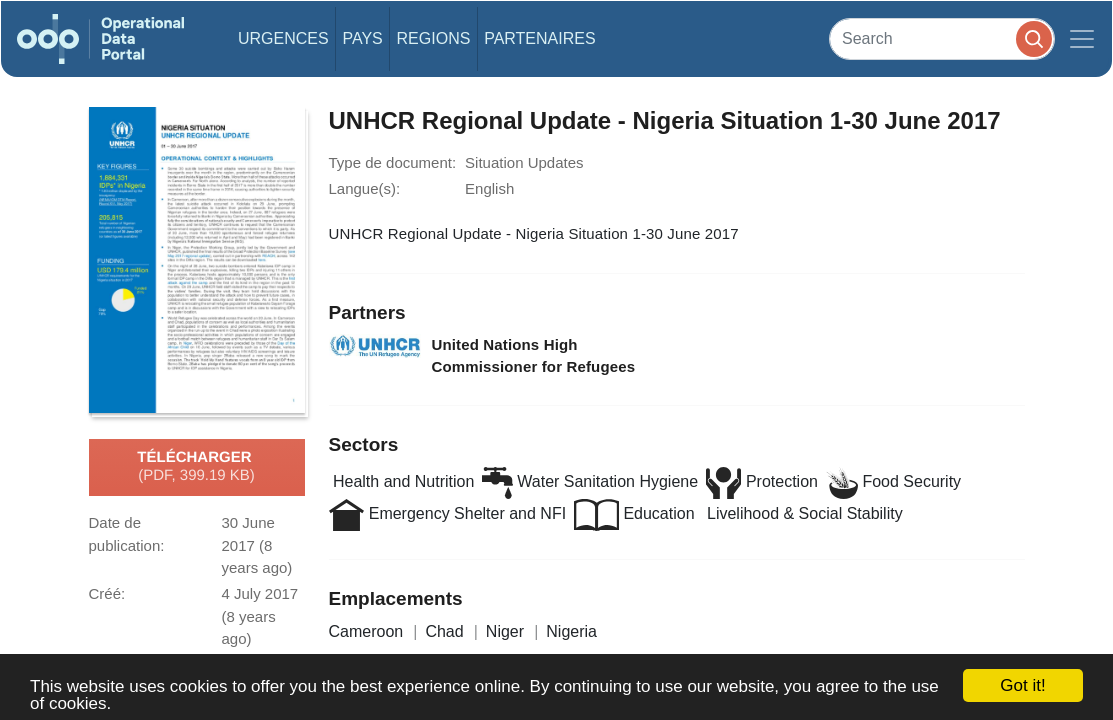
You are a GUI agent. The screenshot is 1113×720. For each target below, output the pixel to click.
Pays (362, 38)
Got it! (1022, 685)
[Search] (942, 38)
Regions (434, 38)
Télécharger (196, 467)
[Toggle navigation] (1082, 39)
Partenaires (539, 38)
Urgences (283, 38)
